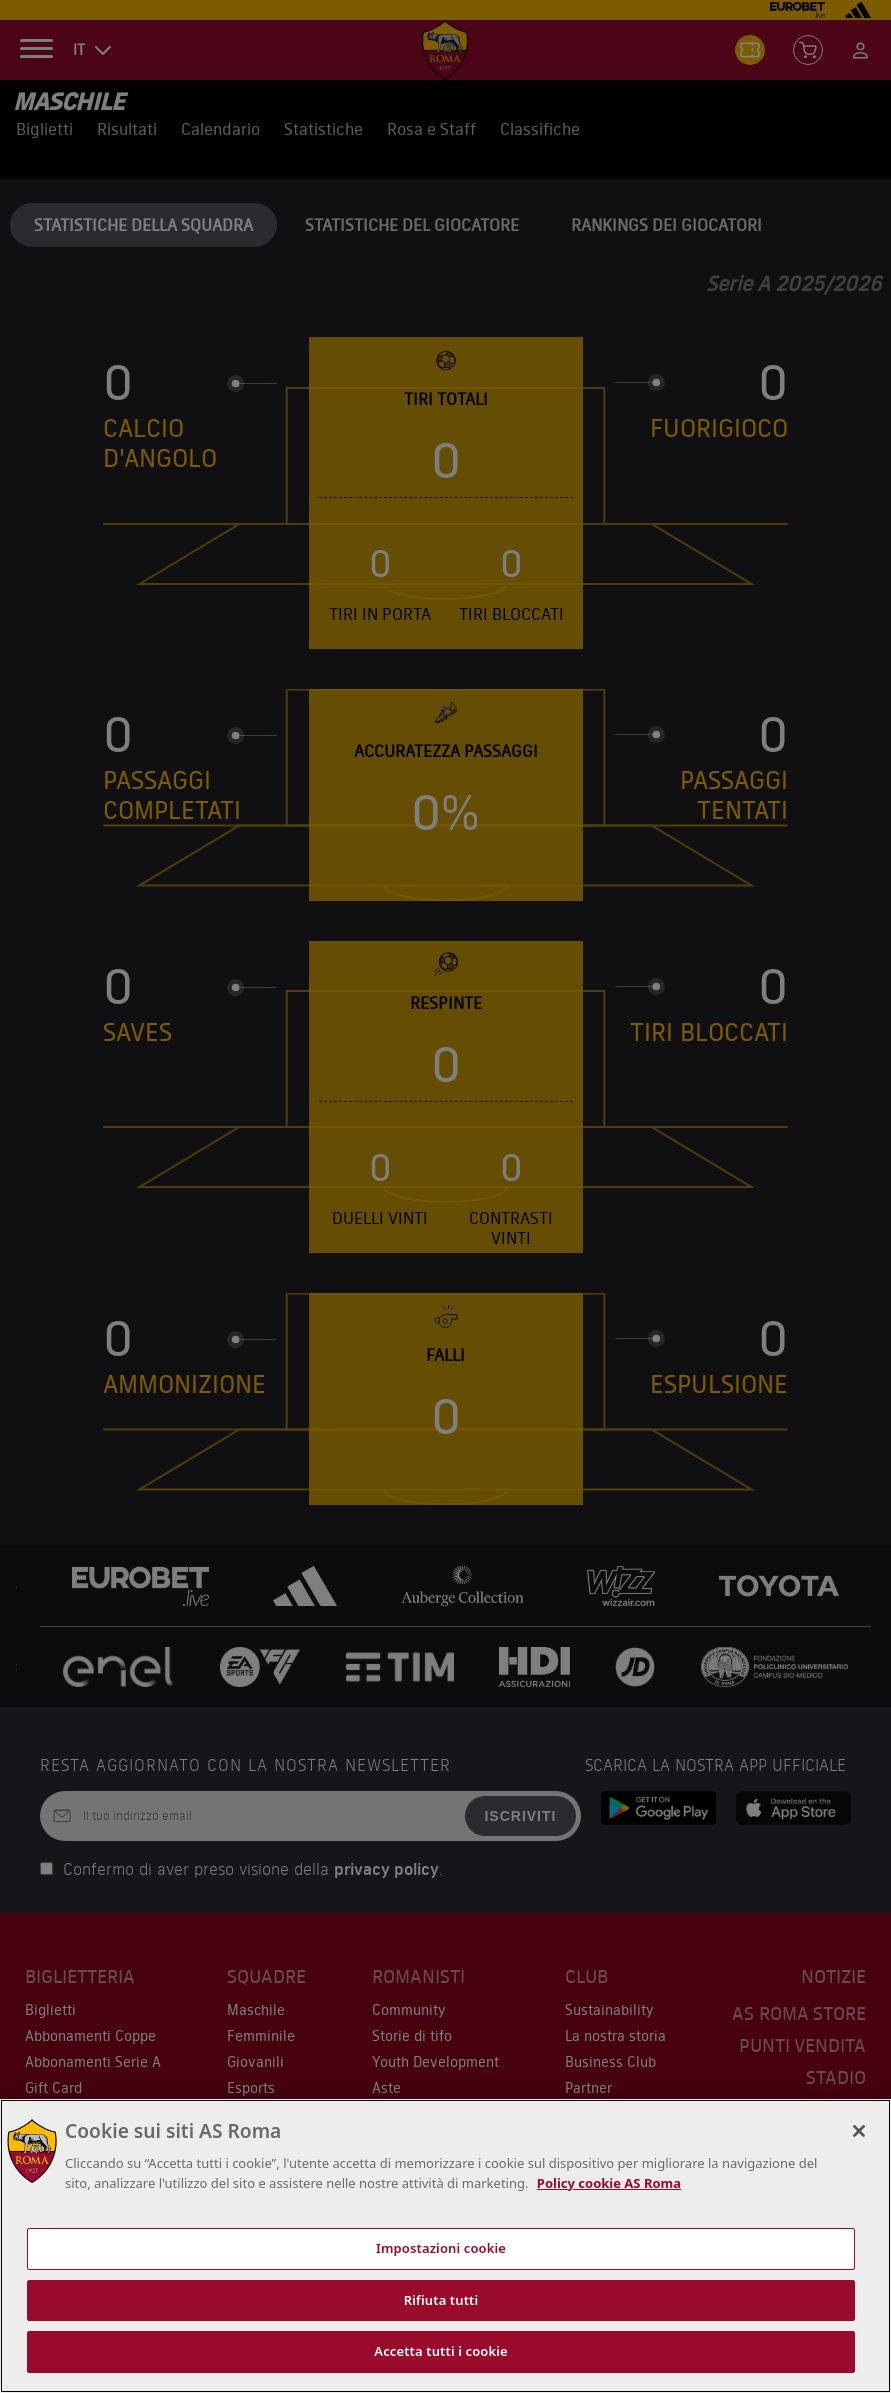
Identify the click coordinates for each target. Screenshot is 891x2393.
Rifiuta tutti (441, 2300)
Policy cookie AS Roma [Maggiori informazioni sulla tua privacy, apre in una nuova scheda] (609, 2183)
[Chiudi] (859, 2131)
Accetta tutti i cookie (441, 2351)
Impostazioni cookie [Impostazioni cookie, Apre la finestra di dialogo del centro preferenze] (441, 2248)
